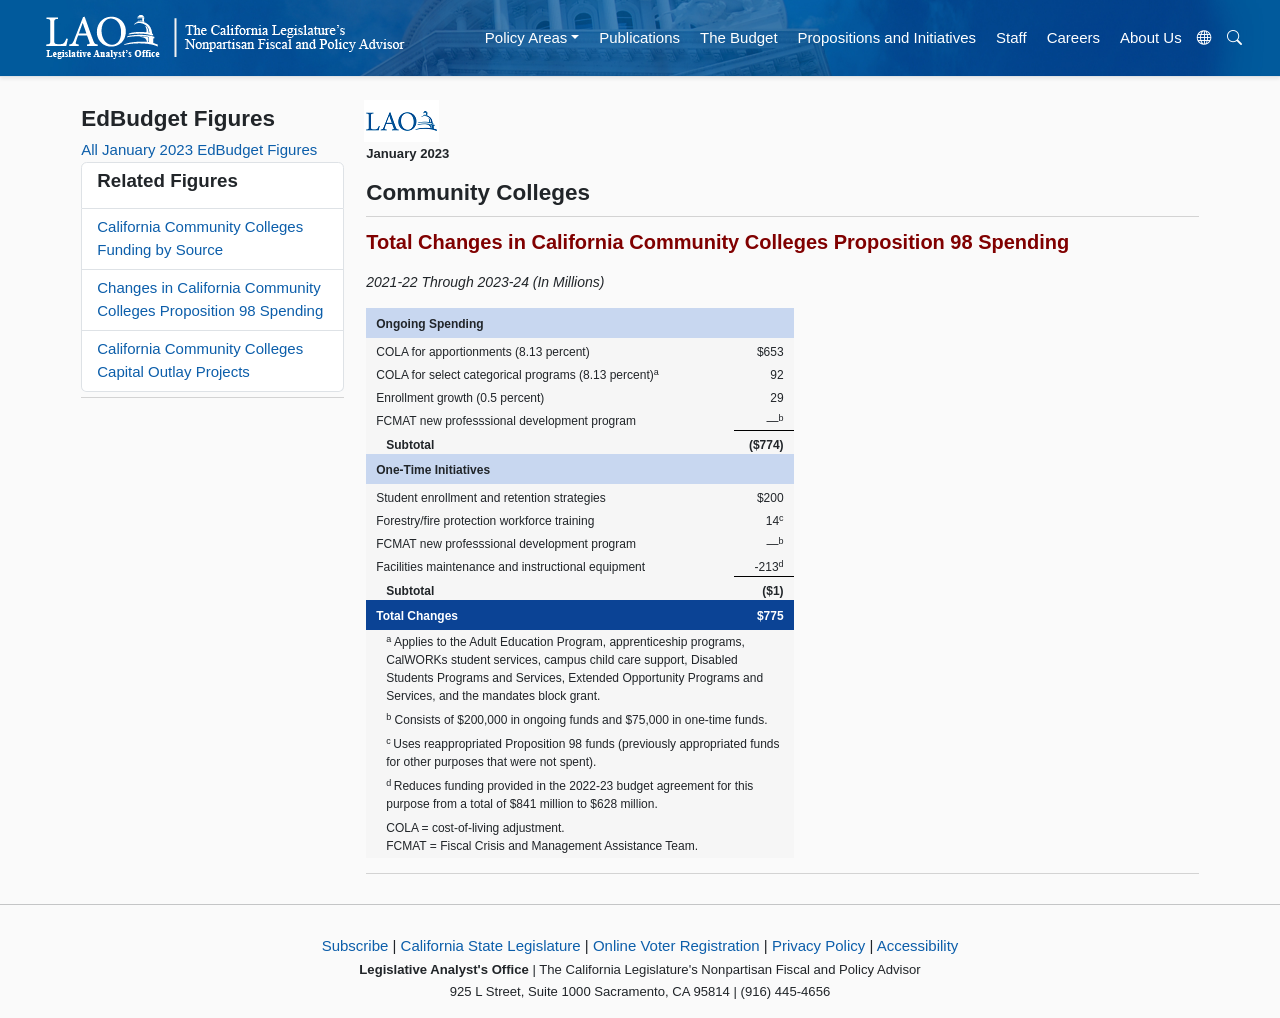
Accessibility (918, 945)
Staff (1011, 37)
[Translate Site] (1204, 38)
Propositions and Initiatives (887, 37)
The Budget (739, 37)
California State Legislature (491, 945)
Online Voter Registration (676, 945)
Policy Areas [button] (526, 37)
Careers (1073, 37)
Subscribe (355, 945)
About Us (1151, 37)
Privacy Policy (818, 945)
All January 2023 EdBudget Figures (199, 149)
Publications (639, 37)
